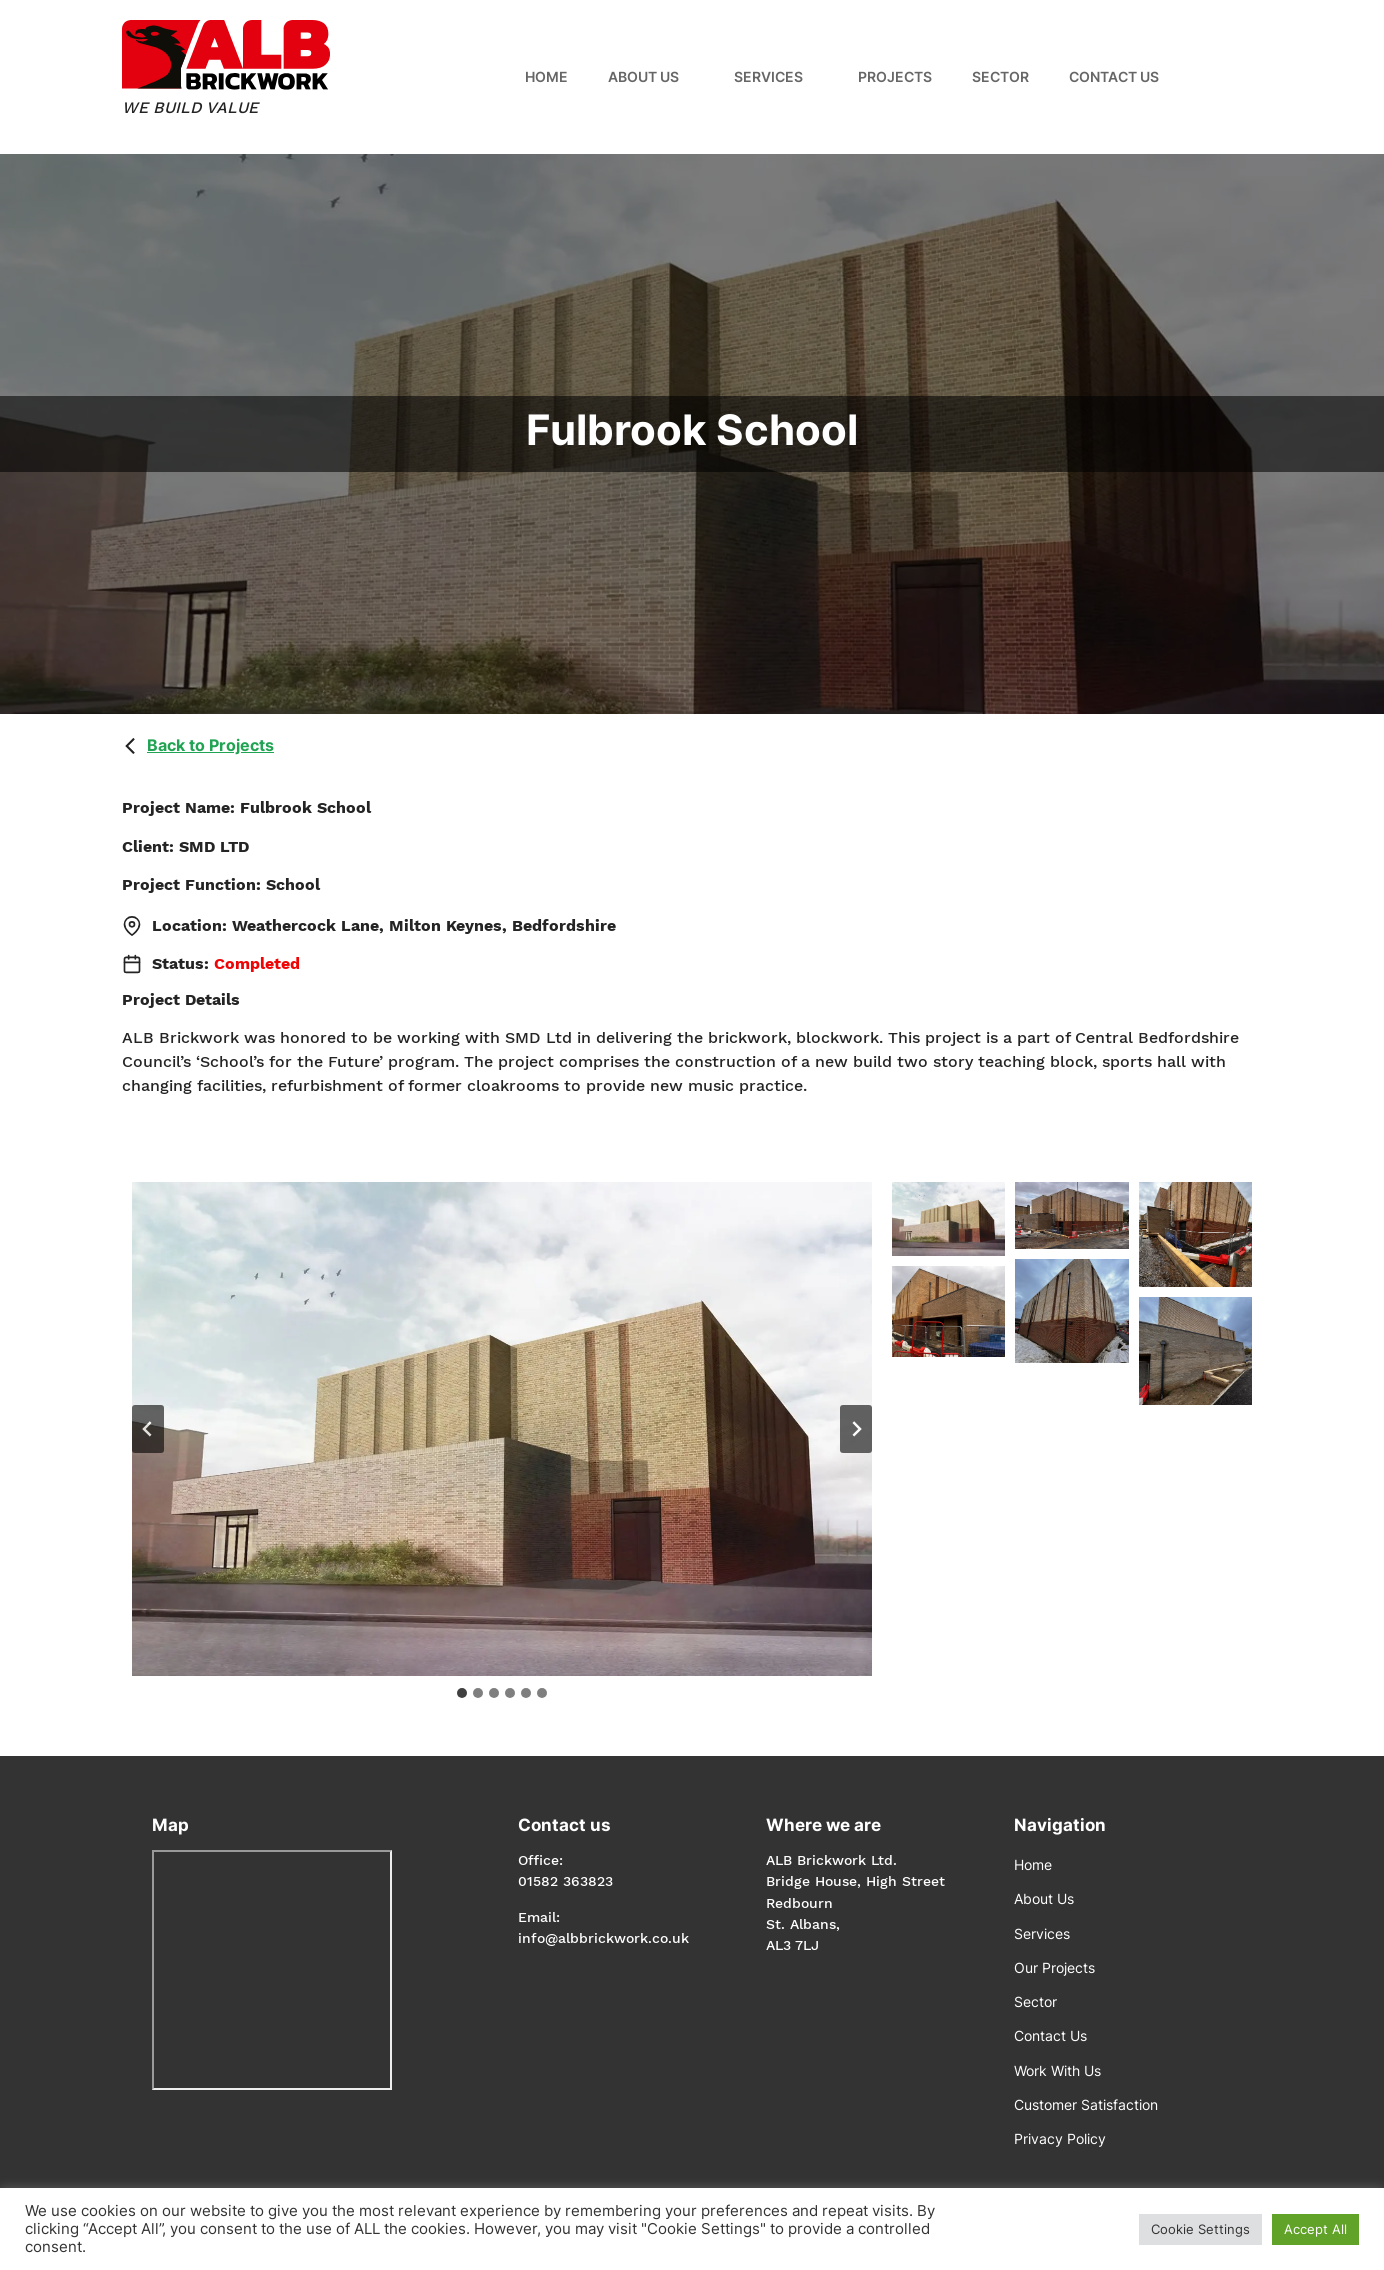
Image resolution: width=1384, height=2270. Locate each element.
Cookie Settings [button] (1200, 2229)
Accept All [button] (1315, 2229)
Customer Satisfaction (1086, 2104)
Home (546, 76)
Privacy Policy (1060, 2138)
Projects (895, 76)
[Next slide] (856, 1429)
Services (768, 76)
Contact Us (1114, 76)
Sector (1000, 76)
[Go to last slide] (148, 1429)
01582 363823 (565, 1881)
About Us (643, 76)
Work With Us (1057, 2070)
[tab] (462, 1693)
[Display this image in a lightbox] (502, 1428)
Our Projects (1054, 1967)
